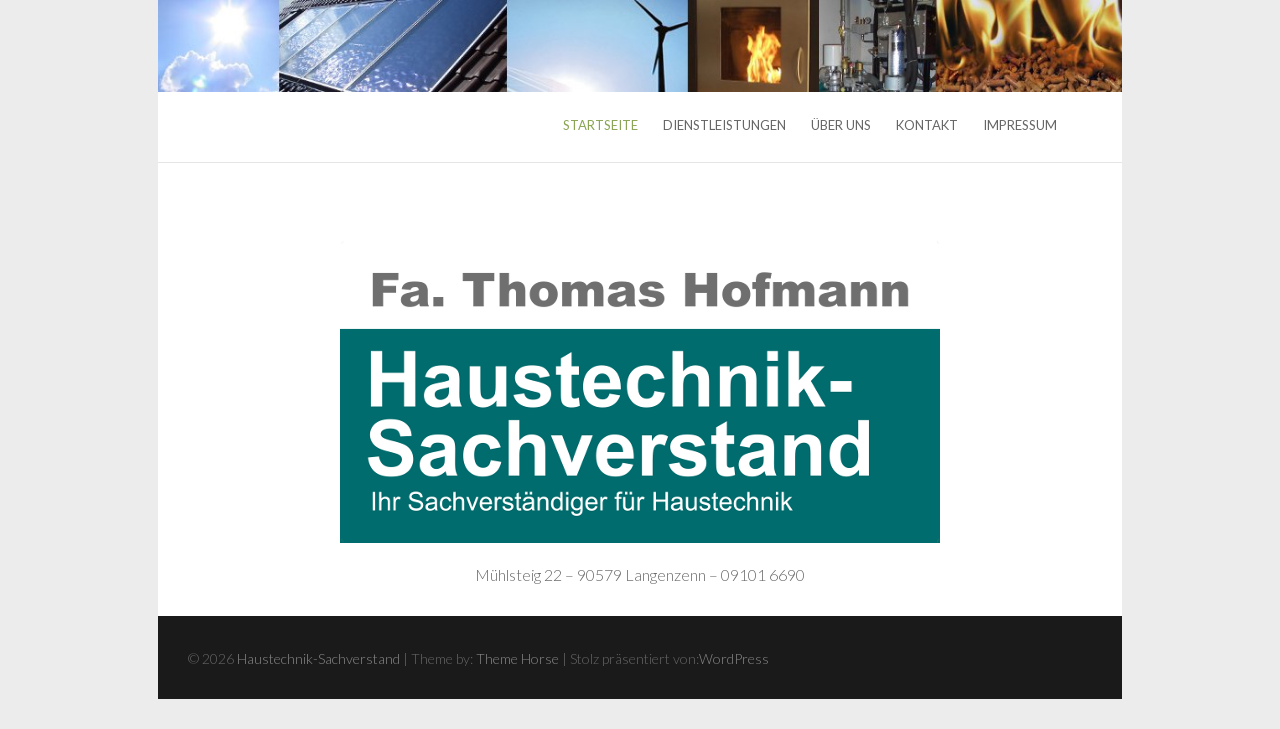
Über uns (841, 125)
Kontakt (927, 125)
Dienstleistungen (724, 125)
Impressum (1020, 125)
